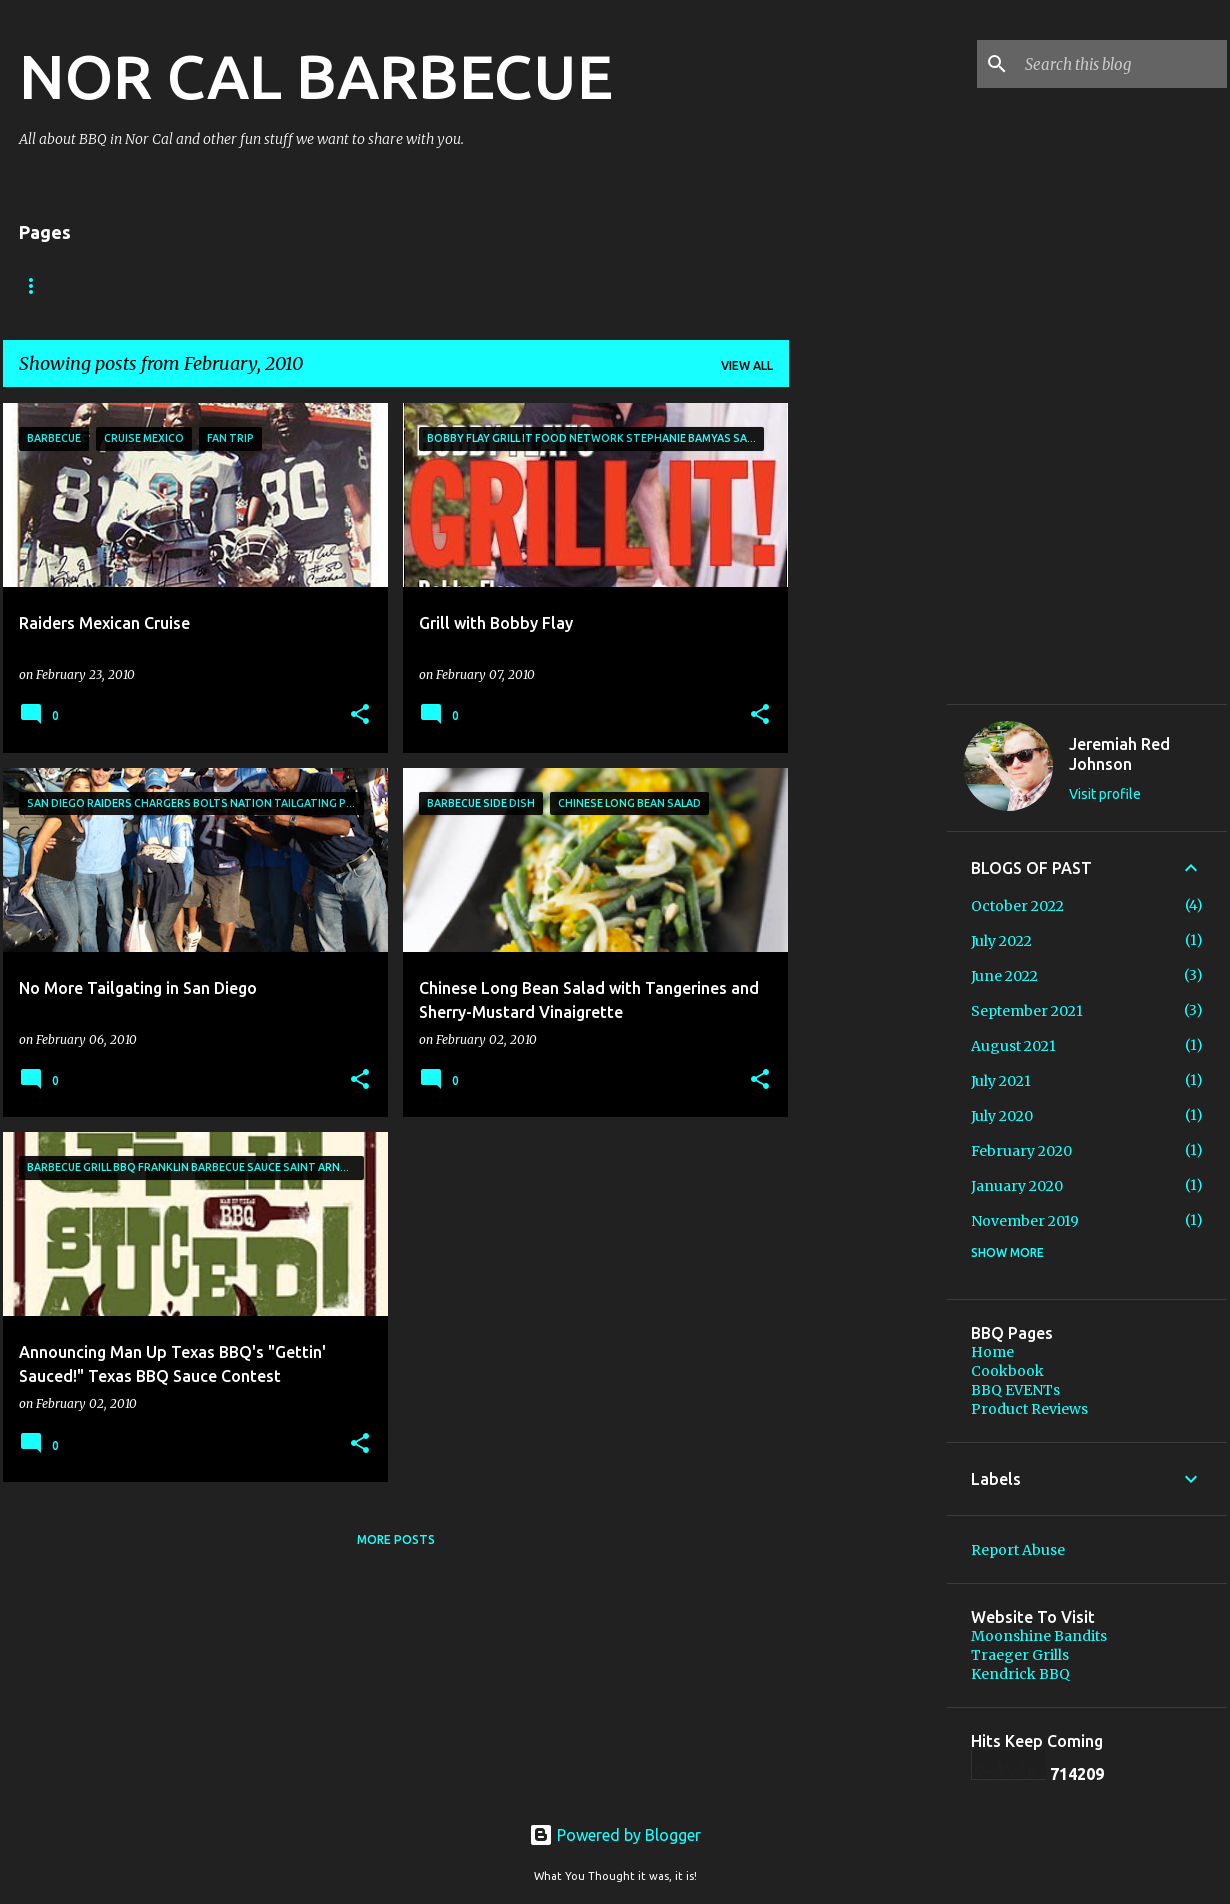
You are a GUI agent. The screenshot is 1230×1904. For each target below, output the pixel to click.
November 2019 (1025, 1221)
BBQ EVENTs (251, 285)
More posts (396, 1539)
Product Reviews (1029, 1409)
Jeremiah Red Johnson (1119, 754)
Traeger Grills (1020, 1655)
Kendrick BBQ (1020, 1674)
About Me (134, 285)
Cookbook (371, 285)
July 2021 (1001, 1081)
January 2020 (1017, 1186)
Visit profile (1105, 794)
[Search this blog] (1122, 64)
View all (747, 365)
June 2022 (1004, 976)
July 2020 (1002, 1116)
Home (38, 285)
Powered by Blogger (615, 1835)
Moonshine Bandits (1039, 1636)
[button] (360, 715)
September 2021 (1027, 1011)
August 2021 (1013, 1046)
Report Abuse (1018, 1550)
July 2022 (1001, 941)
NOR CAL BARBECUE (316, 76)
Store (472, 285)
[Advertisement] (868, 986)
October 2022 (1017, 906)
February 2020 (1021, 1151)
